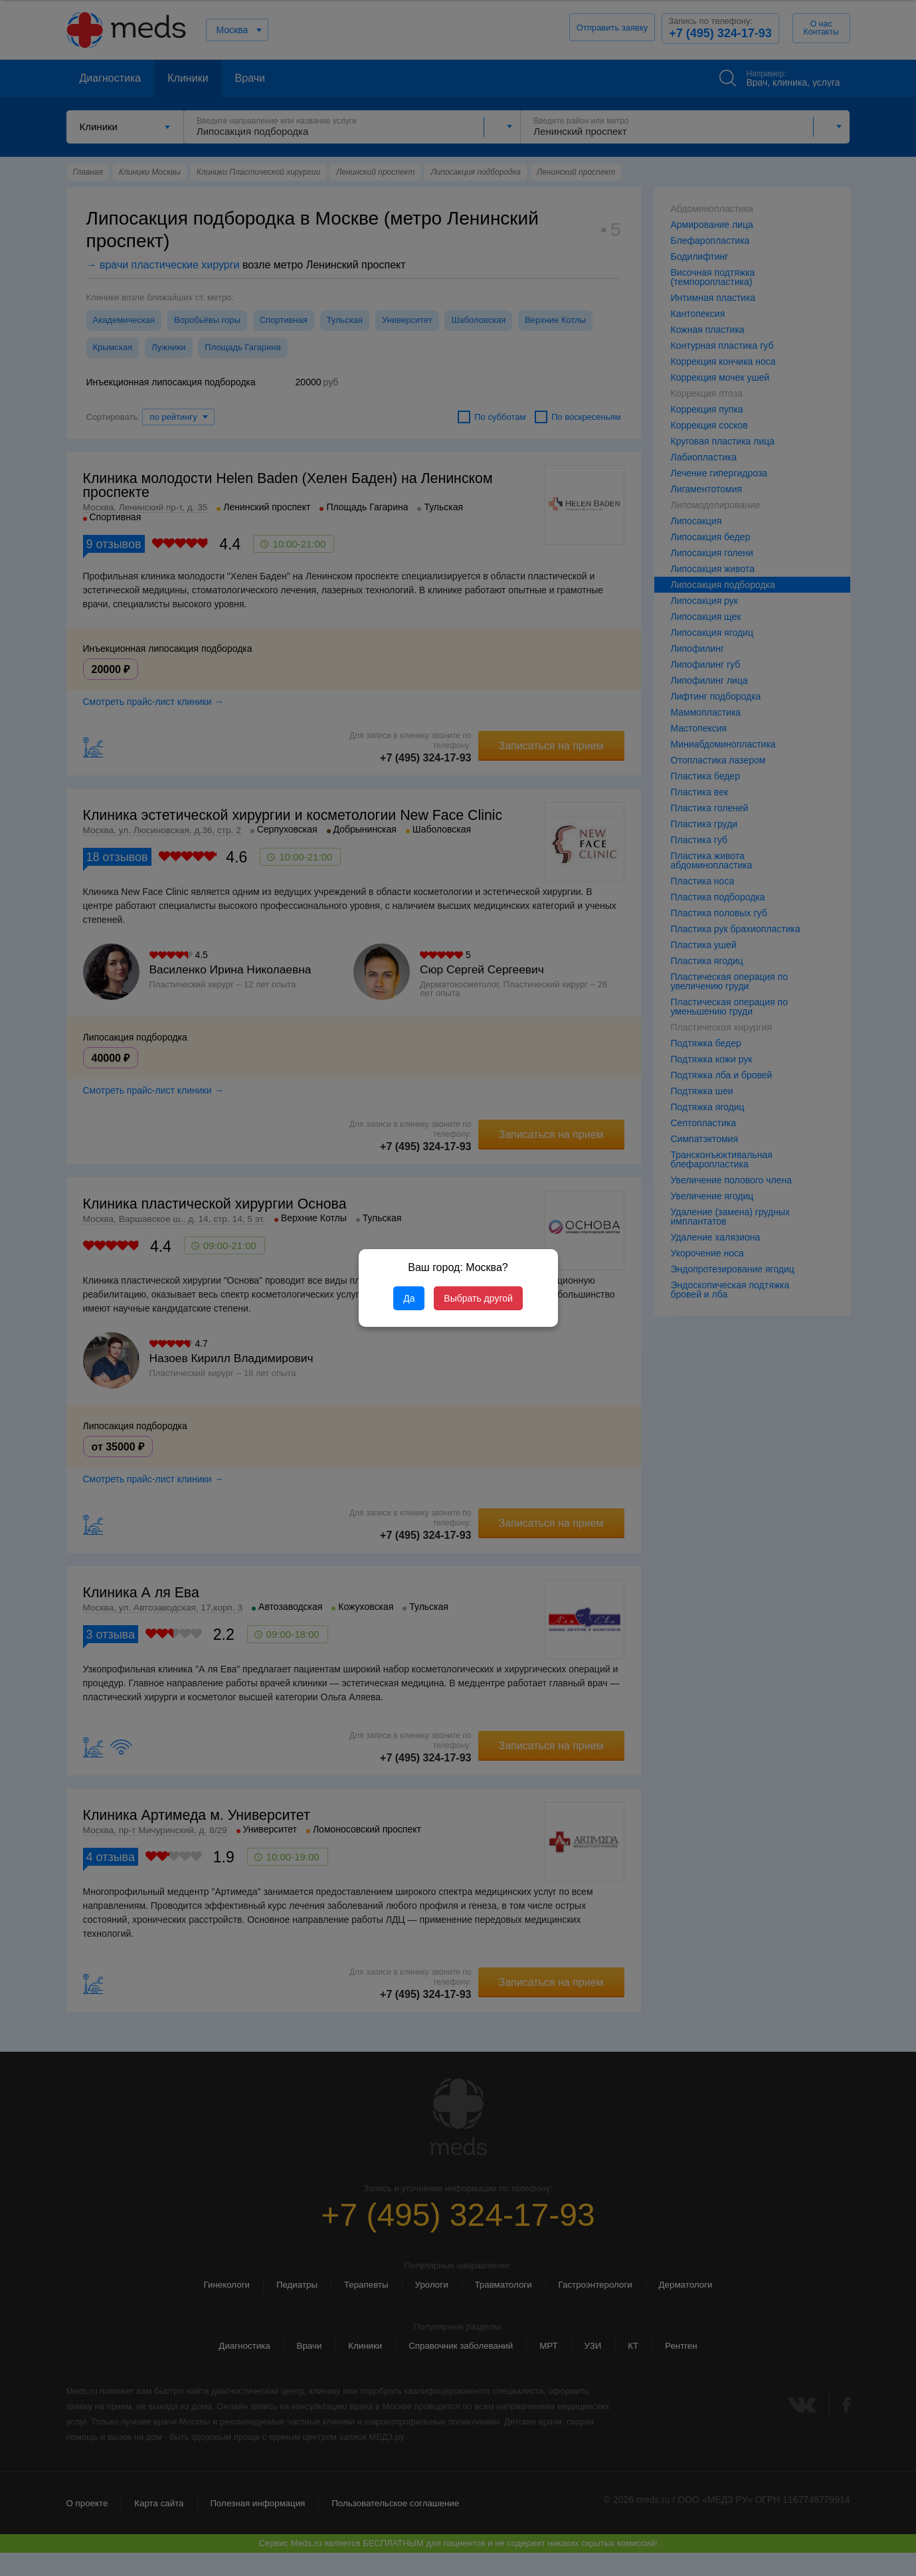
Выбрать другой (478, 1298)
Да (408, 1298)
